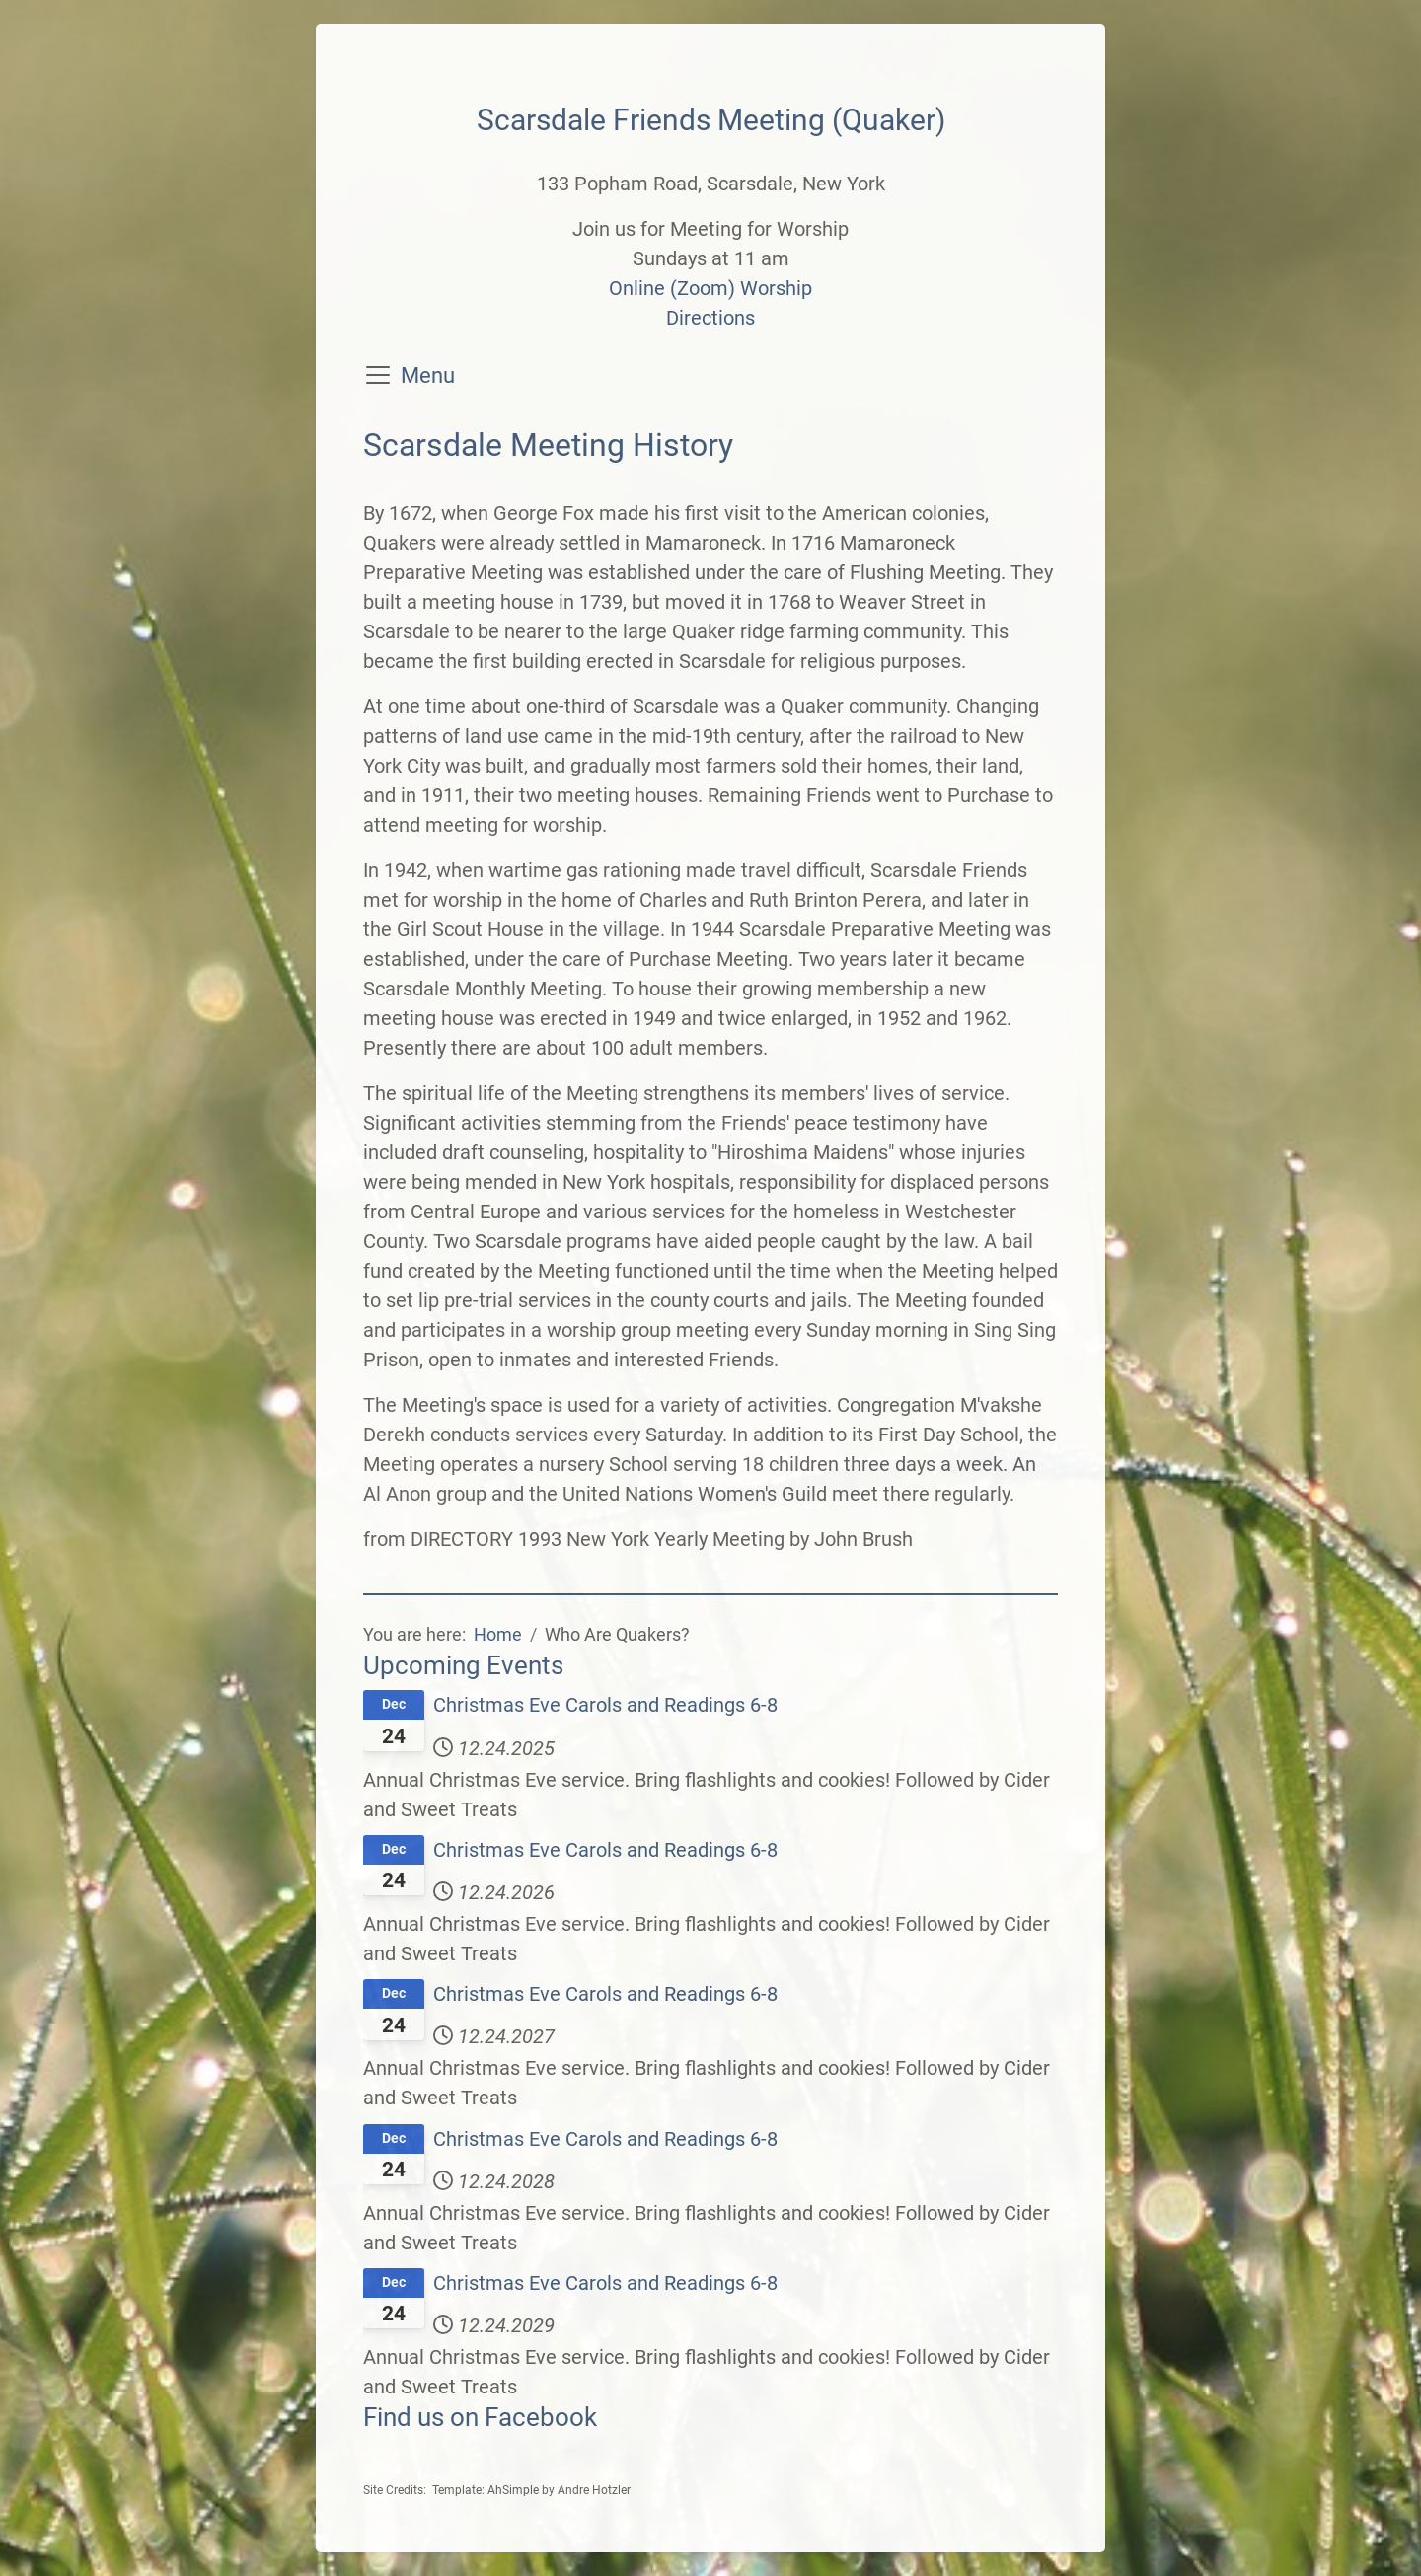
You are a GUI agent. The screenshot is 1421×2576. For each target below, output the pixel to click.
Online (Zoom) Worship (710, 288)
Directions (710, 318)
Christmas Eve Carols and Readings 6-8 (605, 1705)
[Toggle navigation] (378, 375)
